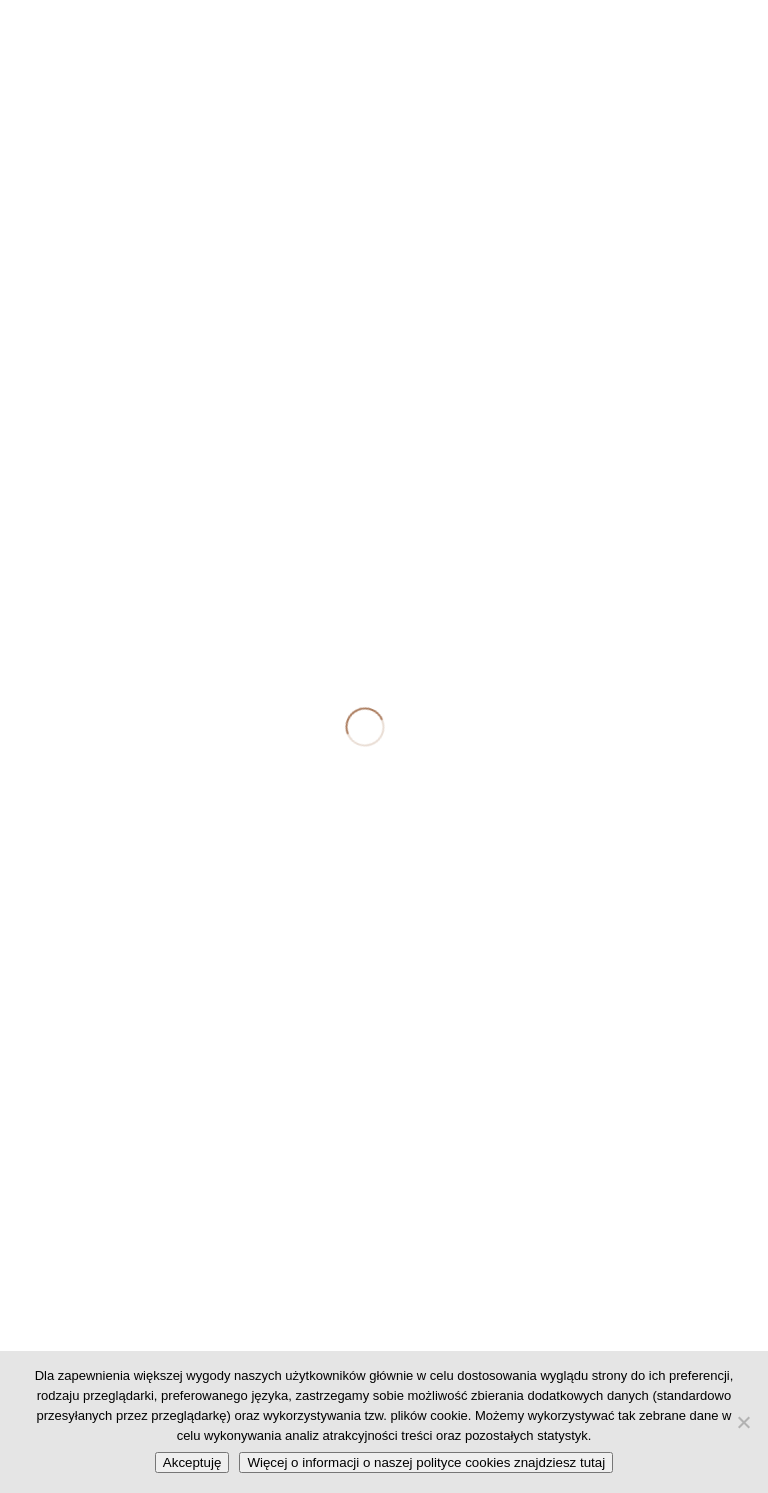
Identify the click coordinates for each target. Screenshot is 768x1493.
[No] (743, 1422)
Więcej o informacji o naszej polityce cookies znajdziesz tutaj (426, 1462)
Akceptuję (192, 1462)
